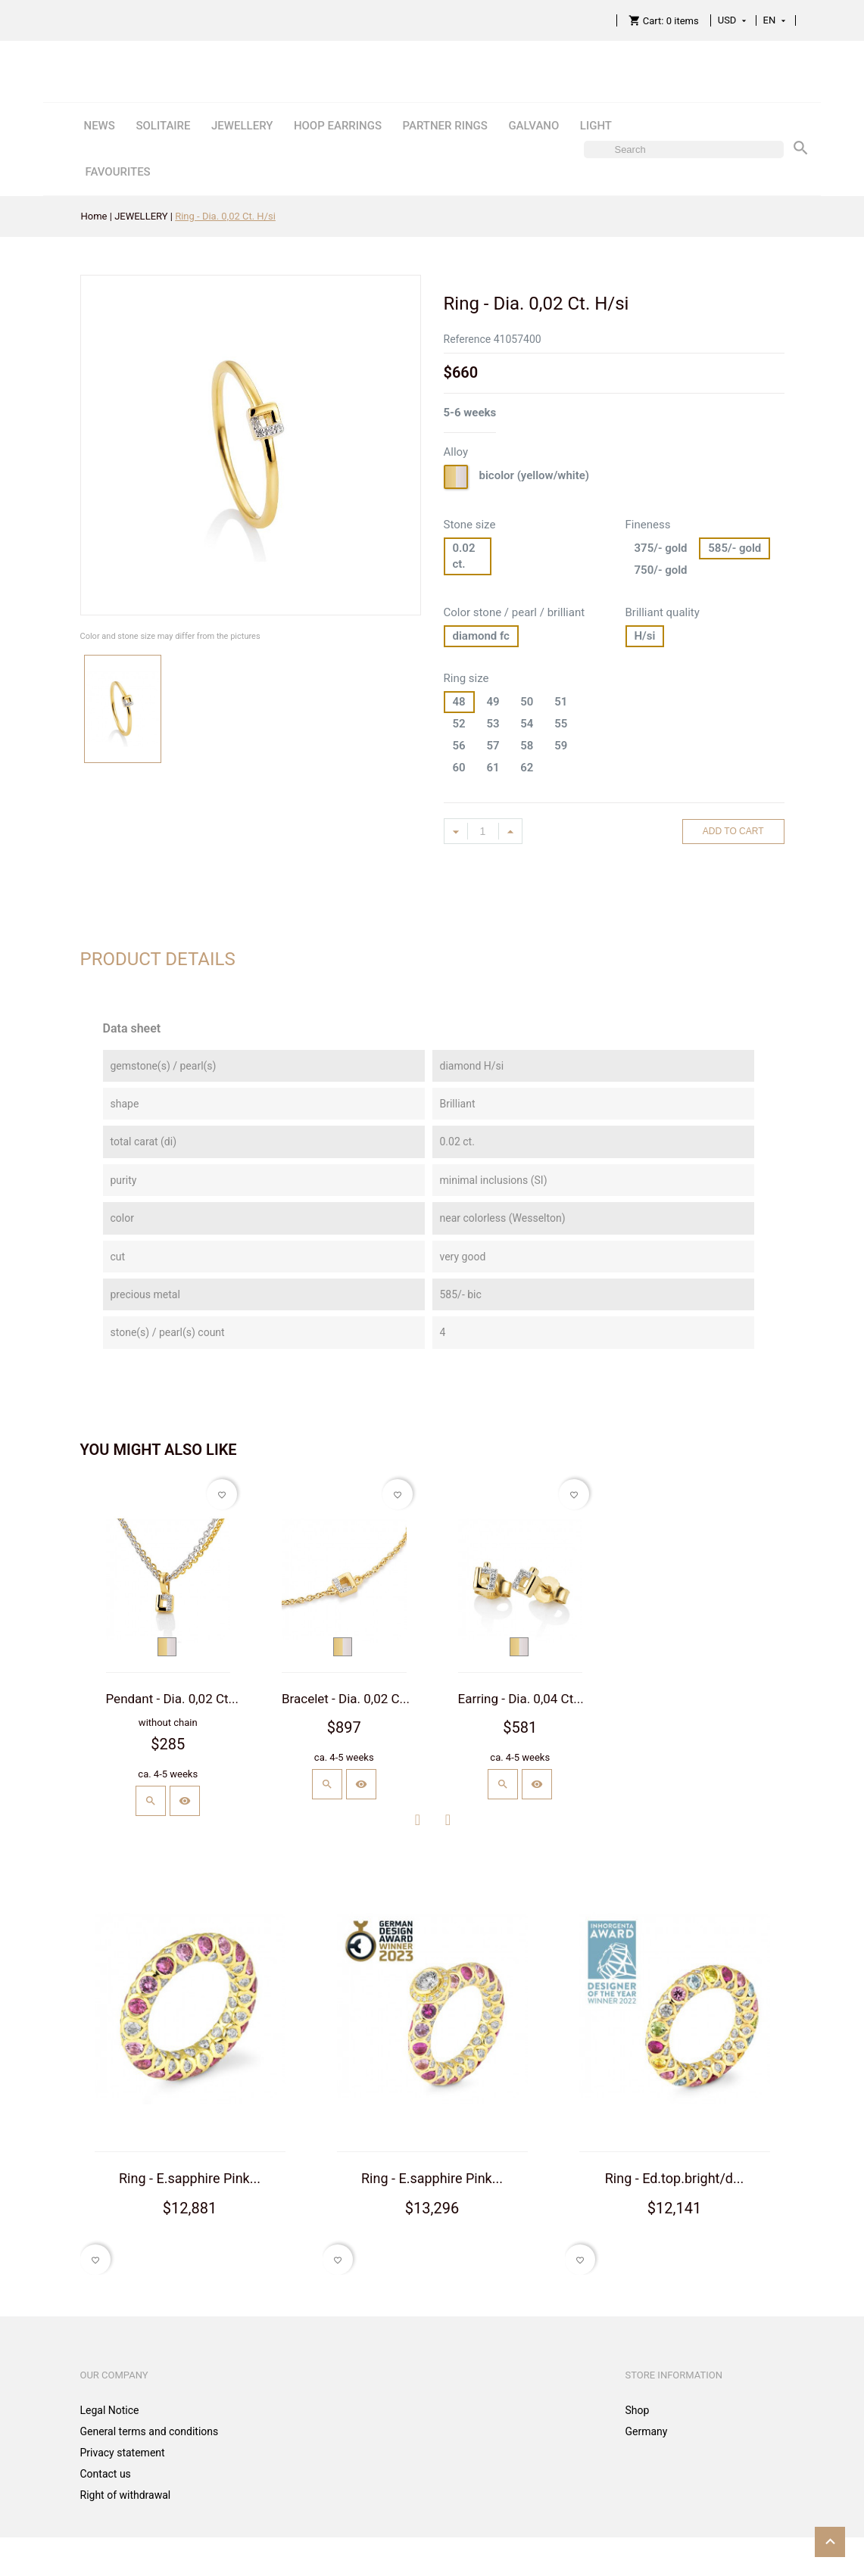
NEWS (98, 125)
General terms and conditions (149, 2431)
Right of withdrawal (125, 2495)
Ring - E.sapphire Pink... (189, 2178)
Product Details (157, 959)
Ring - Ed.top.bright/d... (674, 2178)
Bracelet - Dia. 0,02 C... (346, 1698)
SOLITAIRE (163, 125)
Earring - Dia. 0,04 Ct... (521, 1698)
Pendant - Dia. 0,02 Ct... (172, 1698)
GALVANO (533, 125)
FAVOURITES (117, 172)
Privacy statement (122, 2453)
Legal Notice (109, 2410)
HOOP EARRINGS (338, 125)
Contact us (105, 2474)
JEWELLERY (242, 125)
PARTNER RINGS (444, 125)
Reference (467, 339)
